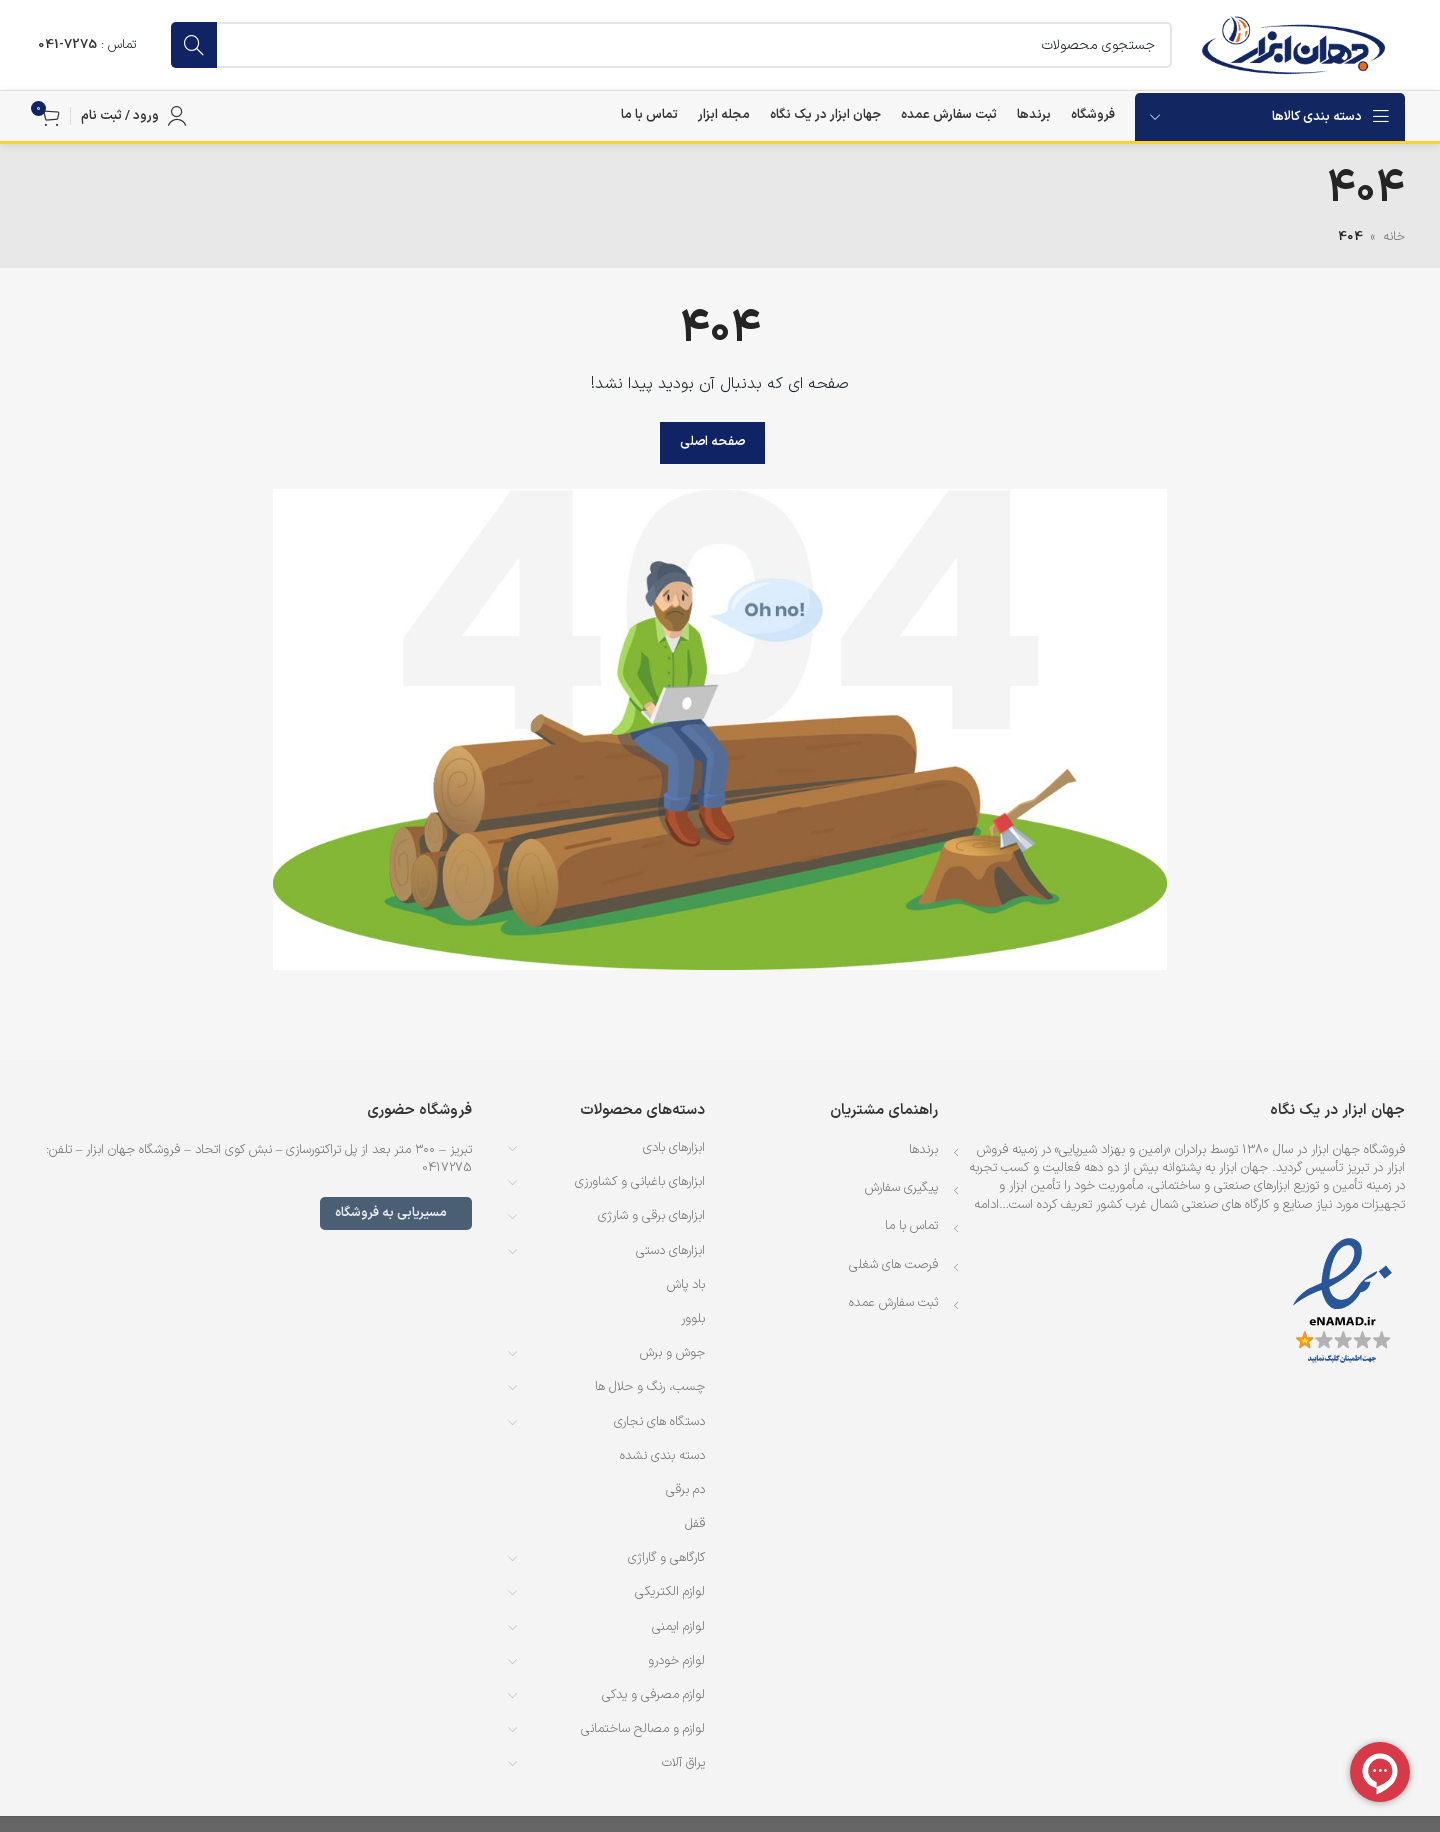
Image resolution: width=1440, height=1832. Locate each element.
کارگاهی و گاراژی (666, 1558)
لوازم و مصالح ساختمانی (643, 1729)
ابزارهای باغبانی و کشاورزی (640, 1182)
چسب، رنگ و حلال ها (650, 1387)
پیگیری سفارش (901, 1188)
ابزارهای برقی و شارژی (651, 1216)
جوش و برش (672, 1353)
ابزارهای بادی (674, 1148)
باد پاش (686, 1285)
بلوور (693, 1319)
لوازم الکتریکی (670, 1592)
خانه (1394, 237)
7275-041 (67, 45)
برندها (923, 1150)
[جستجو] (671, 45)
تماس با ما (911, 1226)
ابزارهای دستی (670, 1251)
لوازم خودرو (676, 1661)
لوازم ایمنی (678, 1627)
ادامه (986, 1205)
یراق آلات (683, 1763)
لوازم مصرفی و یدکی (653, 1695)
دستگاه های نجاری (659, 1422)
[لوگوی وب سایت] (1293, 45)
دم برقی (685, 1490)
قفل (695, 1524)
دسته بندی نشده (662, 1456)
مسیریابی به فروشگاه (396, 1213)
